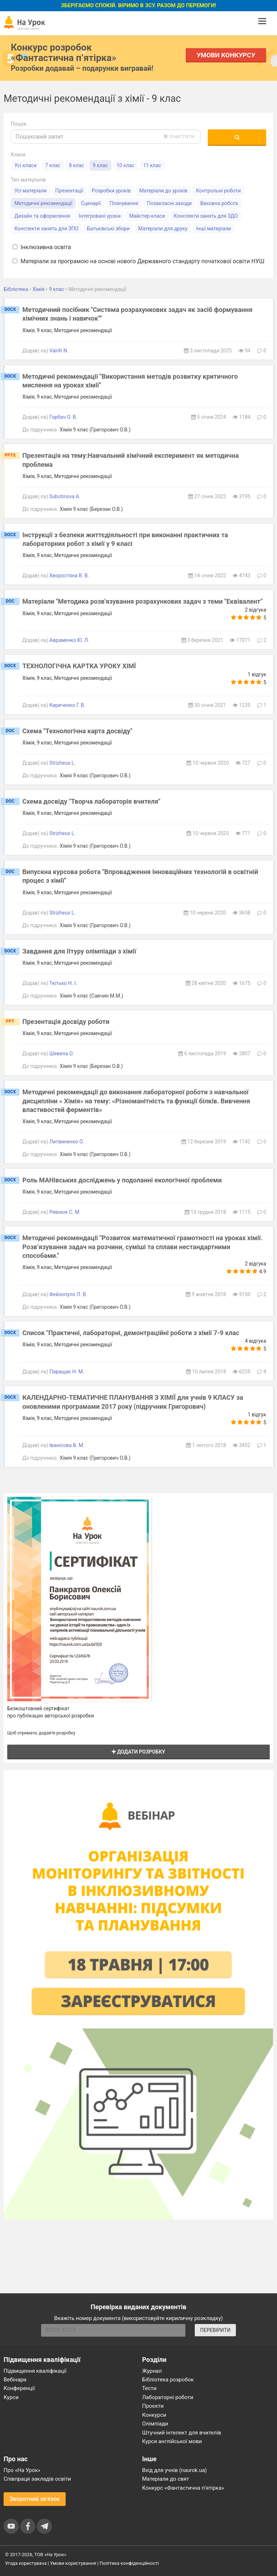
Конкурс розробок (63, 52)
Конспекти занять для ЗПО (46, 228)
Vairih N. (59, 350)
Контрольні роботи (218, 191)
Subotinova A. (64, 496)
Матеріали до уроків (163, 191)
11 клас (152, 165)
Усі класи (25, 165)
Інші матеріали (213, 228)
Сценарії (91, 203)
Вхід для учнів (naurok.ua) (174, 2470)
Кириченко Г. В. (67, 705)
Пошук (19, 124)
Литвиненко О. (66, 1141)
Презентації (69, 191)
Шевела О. (61, 1053)
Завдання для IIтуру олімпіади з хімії (79, 951)
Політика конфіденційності (129, 2563)
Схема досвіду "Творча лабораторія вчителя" (91, 801)
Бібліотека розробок (168, 2379)
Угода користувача (26, 2563)
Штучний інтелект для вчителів (181, 2432)
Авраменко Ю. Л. (69, 640)
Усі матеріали (30, 191)
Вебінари (15, 2379)
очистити (178, 136)
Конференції (19, 2388)
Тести (149, 2388)
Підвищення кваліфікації (35, 2371)
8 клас (76, 165)
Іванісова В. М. (66, 1445)
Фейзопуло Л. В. (68, 1294)
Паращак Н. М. (66, 1371)
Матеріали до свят (165, 2479)
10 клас (125, 165)
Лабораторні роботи (167, 2397)
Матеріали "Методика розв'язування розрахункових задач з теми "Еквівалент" (142, 601)
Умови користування (73, 2563)
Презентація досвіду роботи (65, 1021)
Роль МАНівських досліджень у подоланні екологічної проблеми (122, 1180)
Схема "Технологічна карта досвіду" (77, 731)
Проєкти (153, 2406)
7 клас (52, 165)
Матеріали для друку (163, 228)
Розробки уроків (111, 191)
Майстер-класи (147, 216)
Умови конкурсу (226, 55)
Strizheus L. (62, 763)
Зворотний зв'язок (34, 2498)
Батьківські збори (108, 228)
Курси (11, 2397)
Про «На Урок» (22, 2470)
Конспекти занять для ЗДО (205, 216)
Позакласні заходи (169, 203)
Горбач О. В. (63, 417)
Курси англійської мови (172, 2441)
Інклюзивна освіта (42, 247)
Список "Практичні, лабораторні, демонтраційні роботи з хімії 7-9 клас (130, 1333)
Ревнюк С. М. (65, 1212)
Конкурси (154, 2415)
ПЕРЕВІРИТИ (215, 2330)
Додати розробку (138, 1752)
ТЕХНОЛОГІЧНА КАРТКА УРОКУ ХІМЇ (79, 666)
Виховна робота (219, 203)
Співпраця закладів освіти (37, 2479)
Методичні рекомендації (43, 203)
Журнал (152, 2371)
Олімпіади (155, 2423)
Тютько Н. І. (63, 983)
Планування (124, 203)
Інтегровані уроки (99, 216)
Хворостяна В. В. (69, 575)
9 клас (100, 165)
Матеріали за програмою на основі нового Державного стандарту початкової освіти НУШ (138, 261)
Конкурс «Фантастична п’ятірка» (183, 2488)
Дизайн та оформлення (42, 216)
